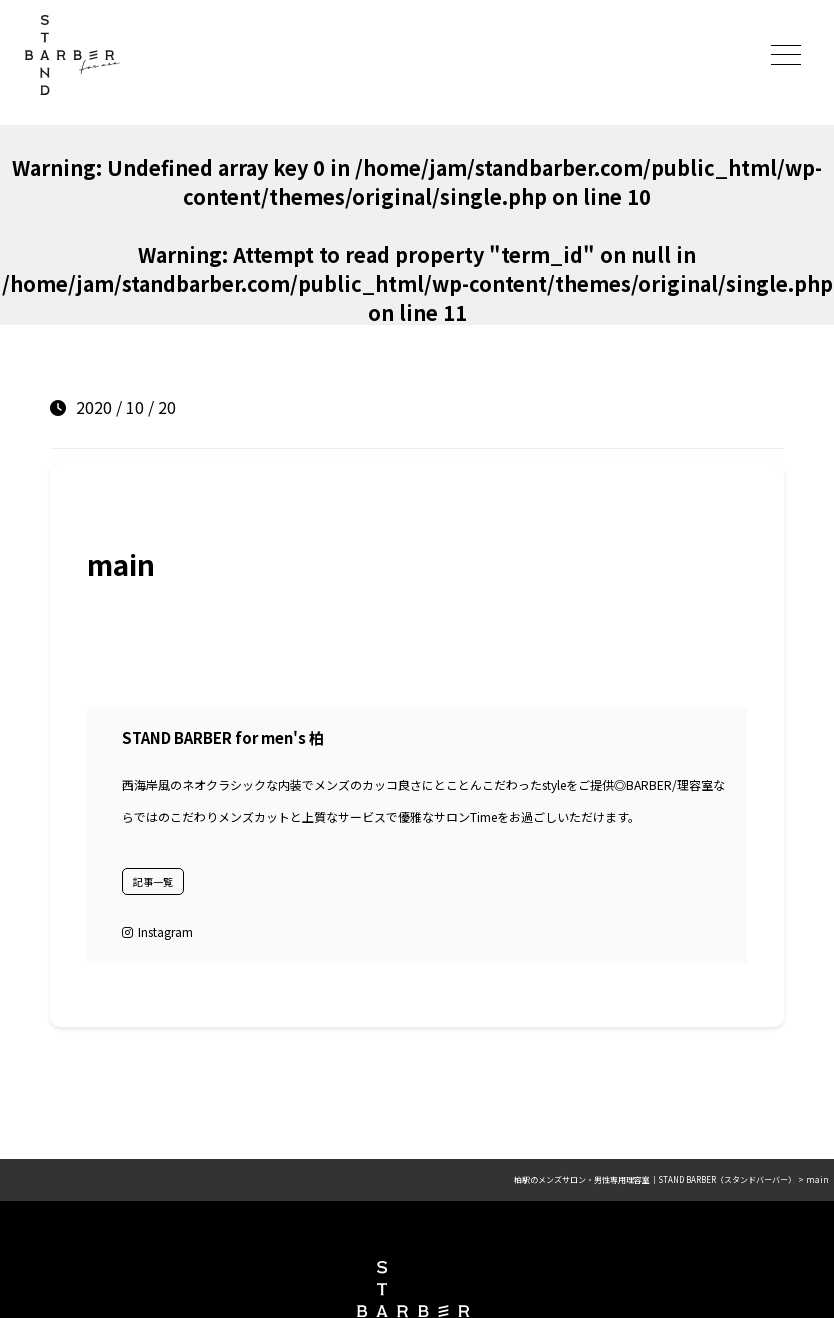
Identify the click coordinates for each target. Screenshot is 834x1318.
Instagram (157, 931)
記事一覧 (153, 881)
